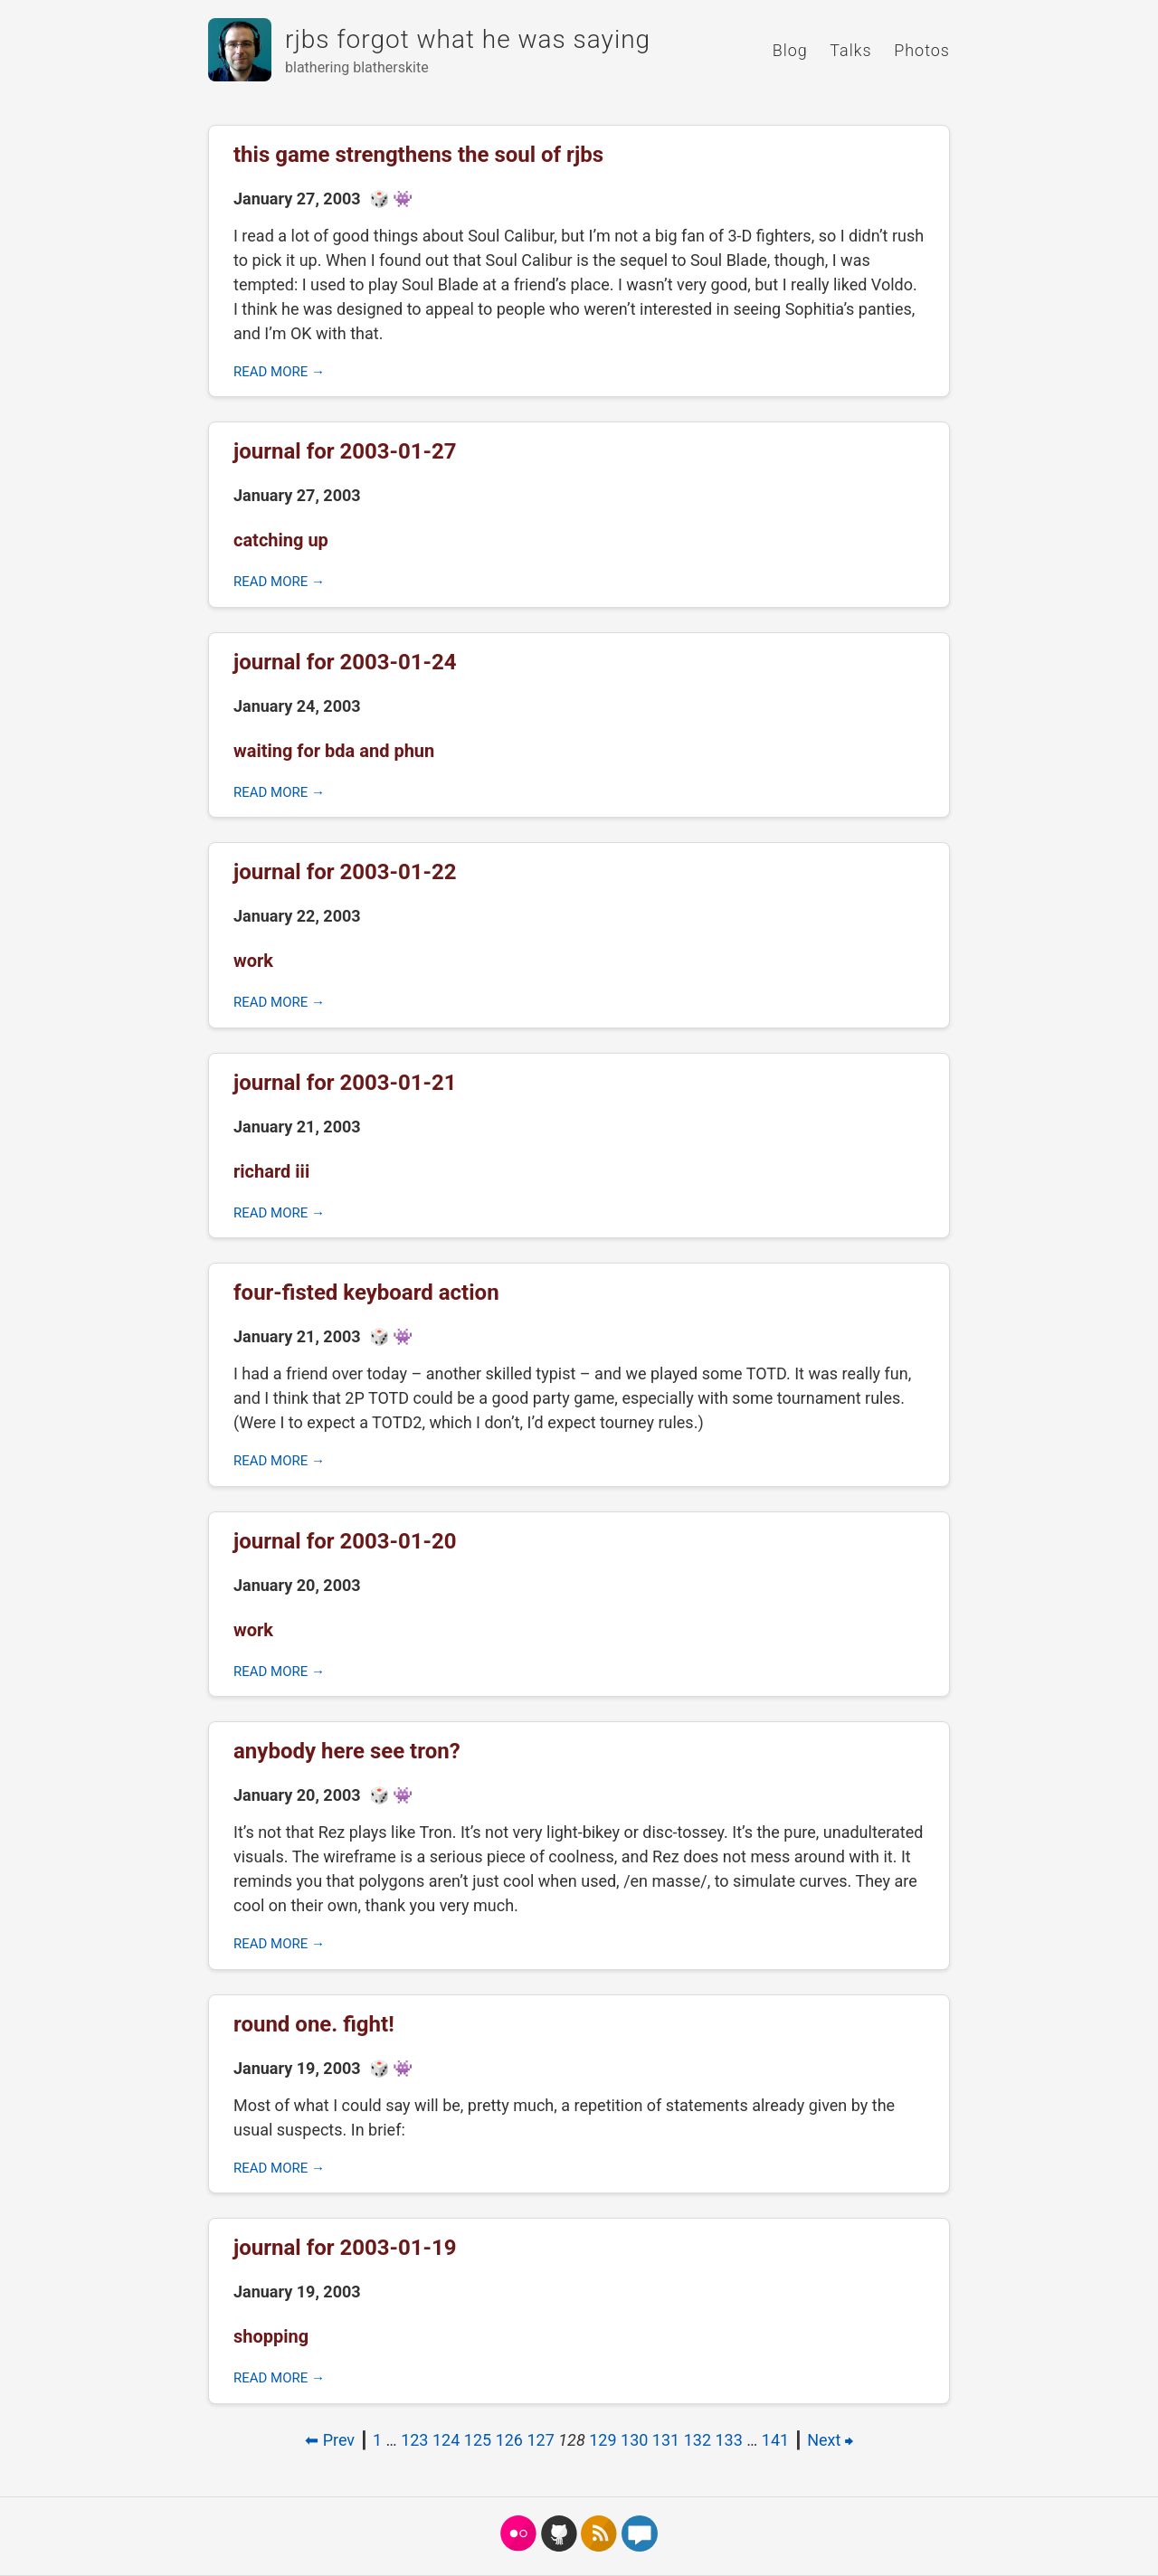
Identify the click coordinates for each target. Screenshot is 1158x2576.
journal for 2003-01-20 (345, 1541)
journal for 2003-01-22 (345, 872)
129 (602, 2439)
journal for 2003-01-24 (345, 662)
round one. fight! (313, 2024)
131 (665, 2439)
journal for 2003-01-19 (345, 2247)
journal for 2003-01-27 (345, 451)
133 (729, 2439)
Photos (922, 50)
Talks (850, 50)
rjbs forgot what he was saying (467, 39)
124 (446, 2439)
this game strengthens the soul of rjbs (418, 154)
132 (697, 2439)
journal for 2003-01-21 (345, 1082)
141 (775, 2439)
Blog (790, 50)
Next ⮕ (830, 2439)
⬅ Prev (330, 2439)
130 (634, 2439)
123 (414, 2439)
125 (477, 2439)
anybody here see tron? (346, 1751)
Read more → (279, 372)
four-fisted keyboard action (366, 1292)
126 (509, 2439)
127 (540, 2439)
